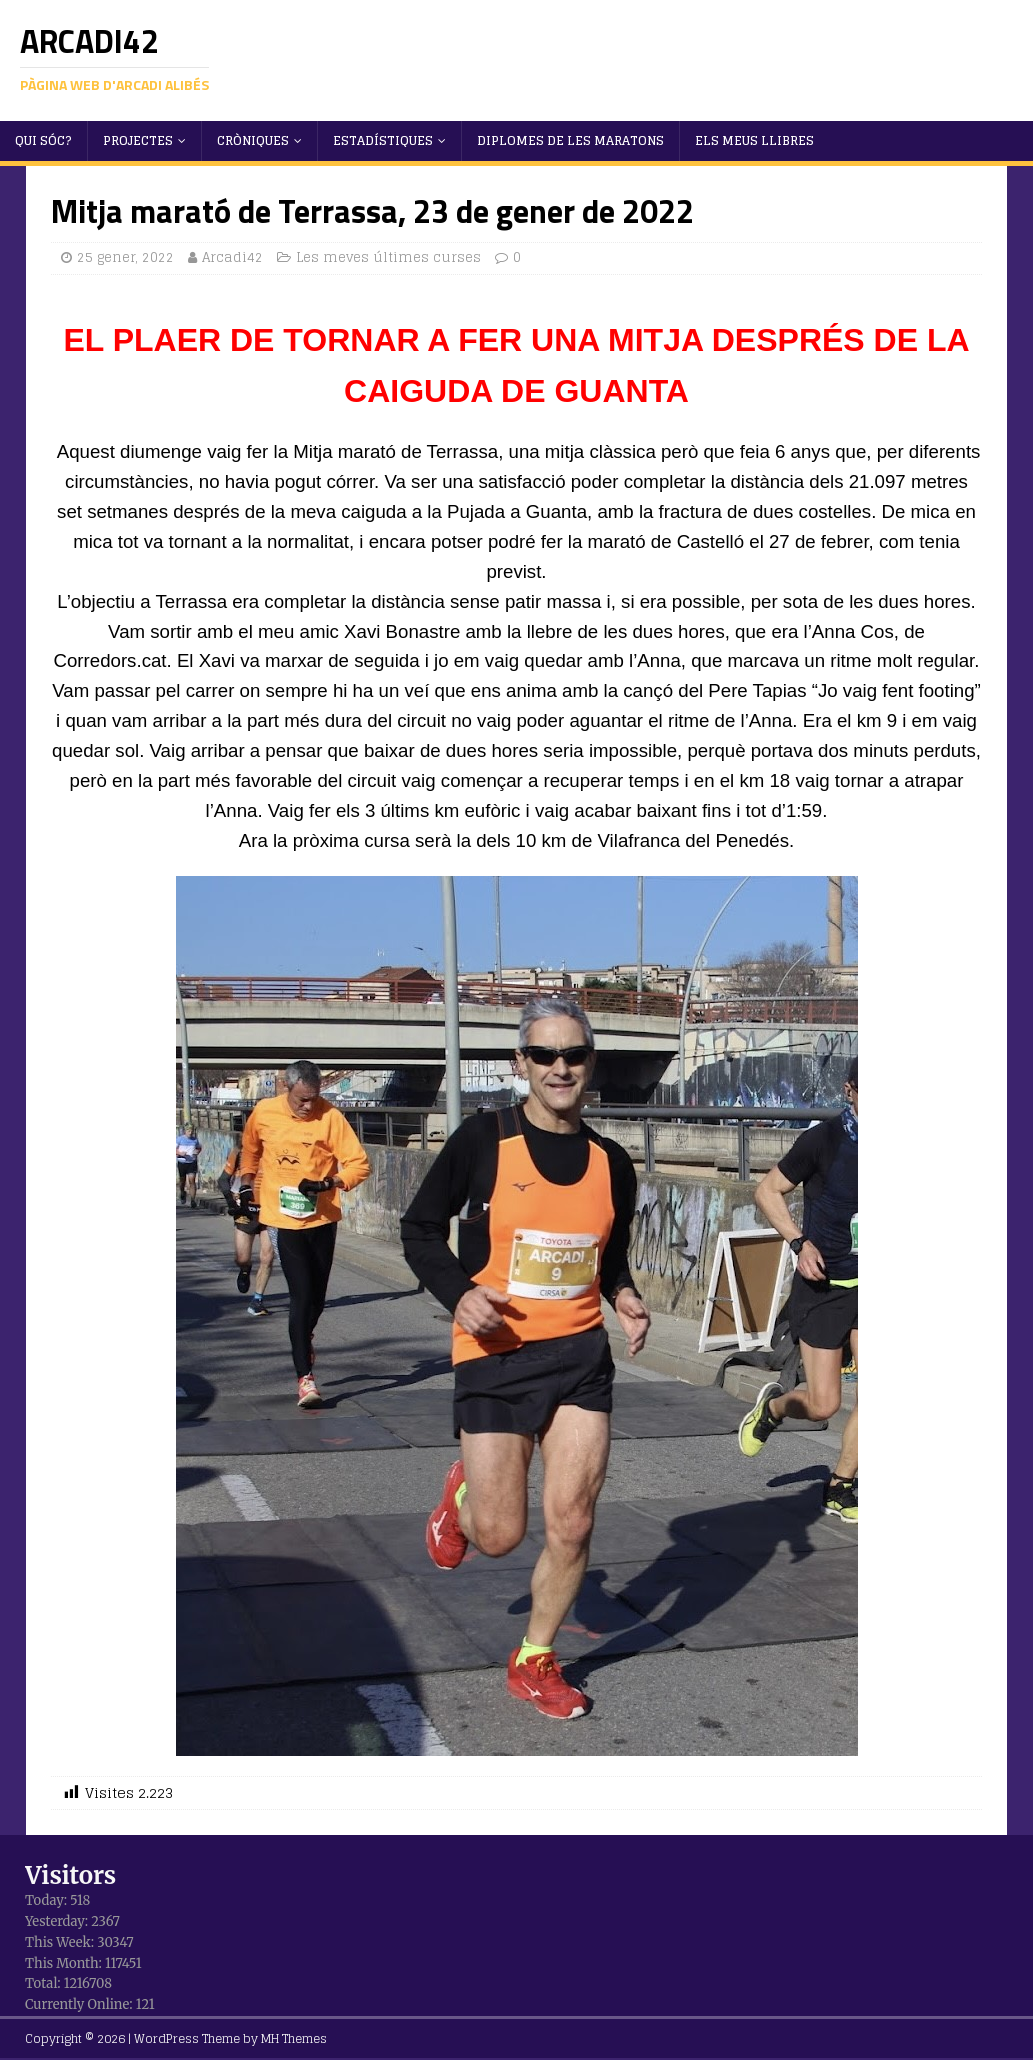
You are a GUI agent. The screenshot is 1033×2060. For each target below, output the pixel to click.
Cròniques (253, 140)
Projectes (138, 140)
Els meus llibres (754, 140)
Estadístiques (383, 140)
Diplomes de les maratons (570, 140)
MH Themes (294, 2038)
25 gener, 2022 (125, 257)
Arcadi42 (232, 257)
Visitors (70, 1875)
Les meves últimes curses (388, 257)
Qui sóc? (43, 140)
